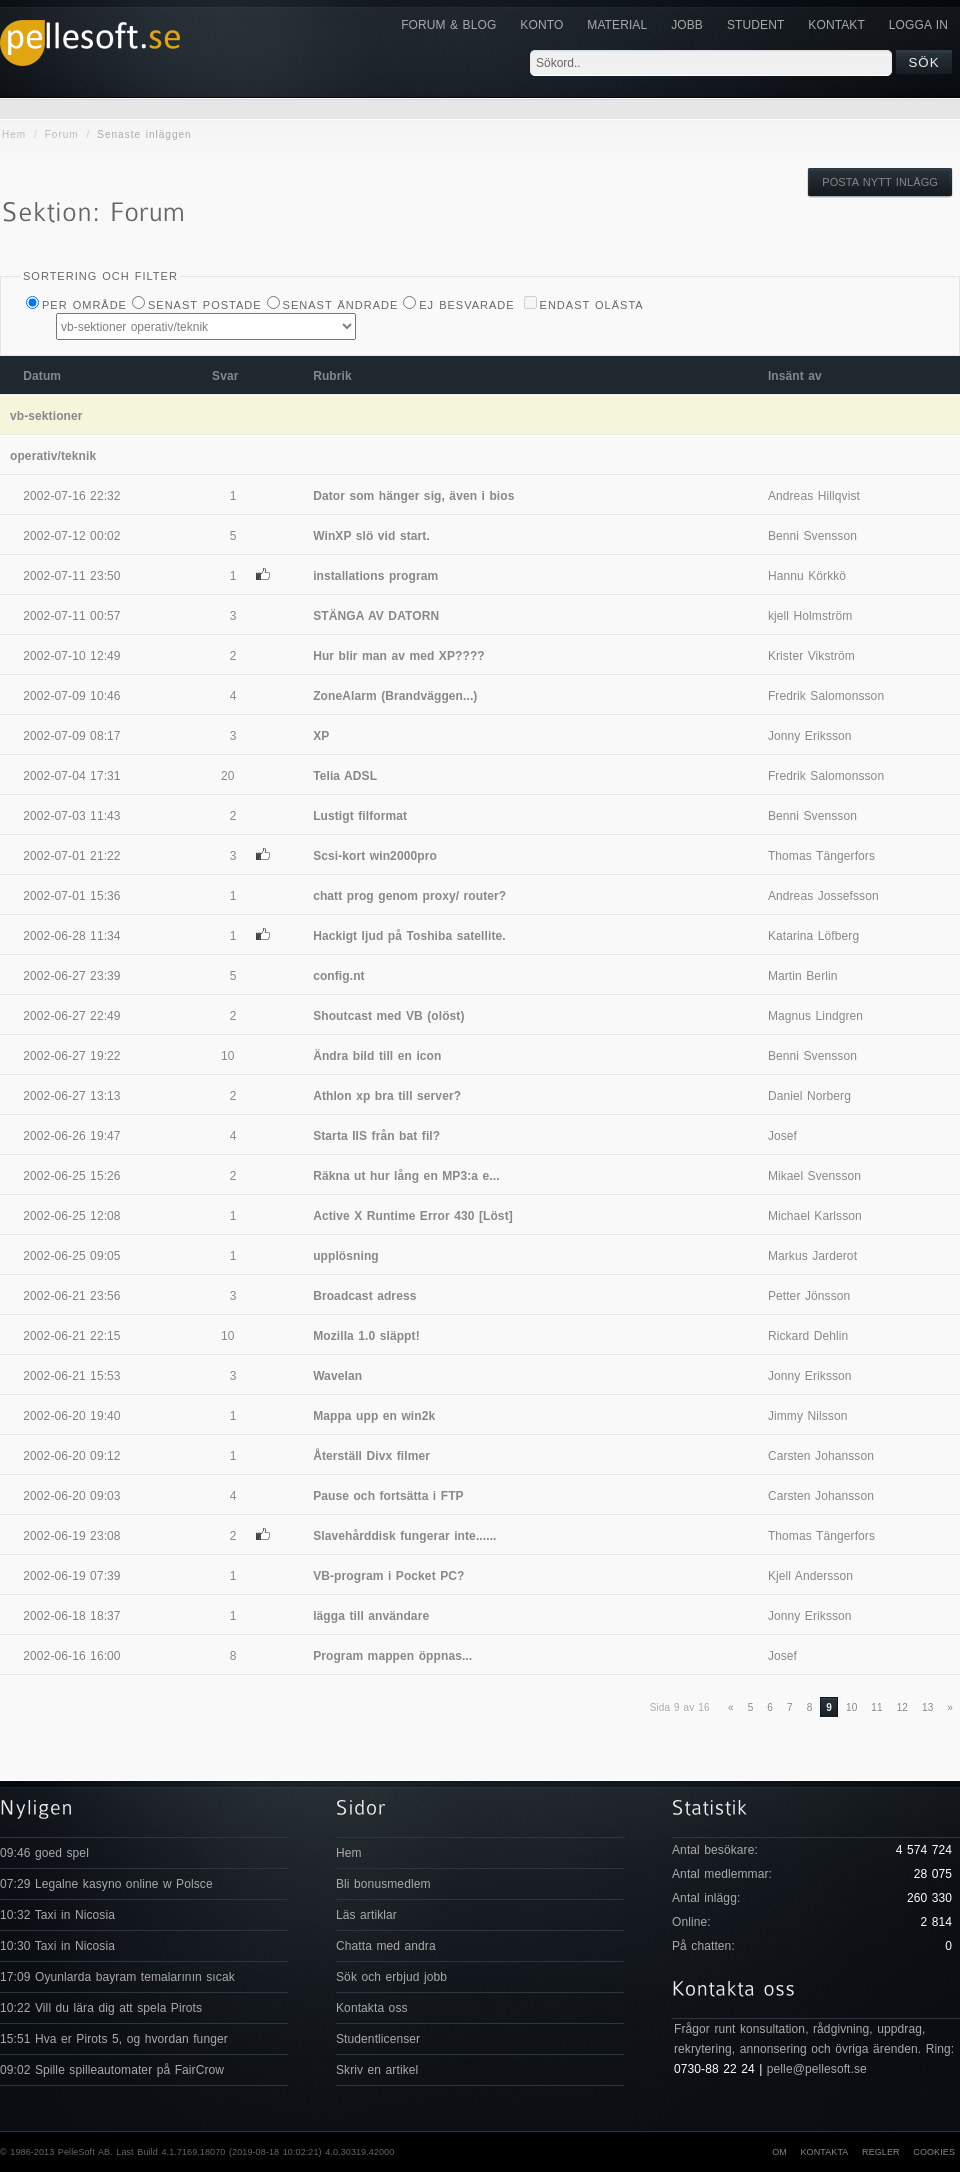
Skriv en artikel (377, 2070)
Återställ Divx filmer (371, 1456)
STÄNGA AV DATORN (376, 616)
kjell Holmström (810, 616)
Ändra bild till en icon (377, 1056)
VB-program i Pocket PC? (388, 1576)
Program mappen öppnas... (392, 1656)
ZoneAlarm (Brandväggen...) (395, 696)
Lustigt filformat (360, 816)
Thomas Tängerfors (821, 856)
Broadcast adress (364, 1296)
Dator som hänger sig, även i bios (413, 496)
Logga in (918, 25)
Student (755, 25)
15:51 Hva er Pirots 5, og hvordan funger (114, 2039)
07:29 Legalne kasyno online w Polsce (106, 1884)
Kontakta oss (372, 2008)
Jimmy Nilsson (808, 1416)
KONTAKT (836, 25)
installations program (375, 576)
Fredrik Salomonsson (826, 696)
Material (617, 25)
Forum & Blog (448, 25)
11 (876, 1707)
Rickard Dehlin (808, 1336)
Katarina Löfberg (813, 936)
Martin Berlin (803, 976)
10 (851, 1707)
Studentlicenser (378, 2039)
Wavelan (337, 1376)
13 (927, 1707)
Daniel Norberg (809, 1096)
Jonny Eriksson (810, 736)
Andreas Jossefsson (823, 896)
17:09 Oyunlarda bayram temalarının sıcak (117, 1977)
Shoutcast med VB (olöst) (388, 1016)
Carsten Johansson (821, 1456)
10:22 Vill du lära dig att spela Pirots (101, 2008)
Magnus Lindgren (815, 1016)
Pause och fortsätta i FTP (388, 1496)
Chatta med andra (386, 1946)
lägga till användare (371, 1616)
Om (779, 2152)
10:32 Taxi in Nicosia (57, 1915)
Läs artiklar (366, 1915)
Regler (881, 2152)
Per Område (84, 305)
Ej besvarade (466, 305)
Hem (14, 134)
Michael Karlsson (815, 1216)
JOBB (687, 25)
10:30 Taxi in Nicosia (57, 1946)
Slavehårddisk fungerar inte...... (404, 1536)
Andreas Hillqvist (814, 496)
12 (902, 1707)
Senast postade (205, 305)
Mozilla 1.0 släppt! (366, 1336)
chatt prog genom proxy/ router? (409, 896)
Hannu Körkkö (807, 576)
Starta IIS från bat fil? (376, 1136)
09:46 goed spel (44, 1853)
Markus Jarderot (812, 1256)
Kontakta (824, 2152)
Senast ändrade (341, 305)
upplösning (346, 1256)
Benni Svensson (812, 536)
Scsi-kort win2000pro (375, 856)
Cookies (934, 2152)
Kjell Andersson (810, 1576)
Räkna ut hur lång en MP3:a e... (406, 1176)
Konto (541, 25)
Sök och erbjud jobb (391, 1977)
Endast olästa (592, 305)
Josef (782, 1136)
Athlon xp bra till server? (387, 1096)
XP (321, 736)
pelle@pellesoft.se (817, 2069)
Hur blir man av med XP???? (399, 656)
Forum (62, 134)
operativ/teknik (53, 456)
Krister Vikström (811, 656)
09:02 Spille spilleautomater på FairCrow (112, 2070)
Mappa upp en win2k (374, 1416)
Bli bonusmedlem (383, 1884)
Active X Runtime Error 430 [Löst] (413, 1216)
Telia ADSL (345, 776)
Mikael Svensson (814, 1176)
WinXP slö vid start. (371, 536)
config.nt (339, 976)
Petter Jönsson (809, 1296)
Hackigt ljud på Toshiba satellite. (409, 936)
